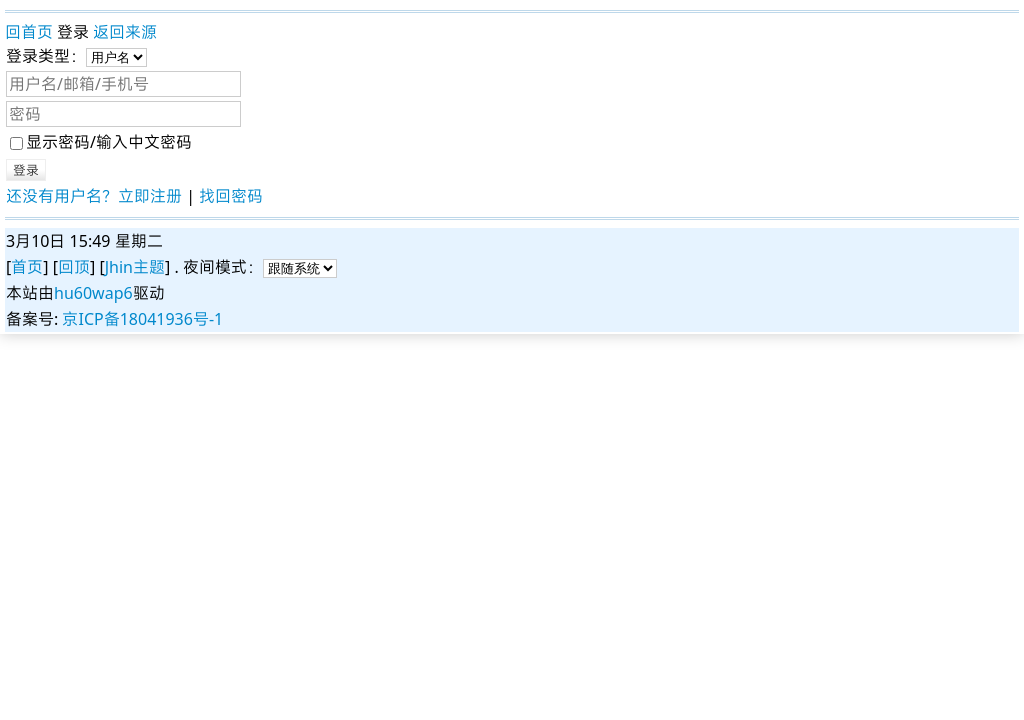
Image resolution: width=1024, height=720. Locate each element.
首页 (27, 267)
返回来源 (125, 32)
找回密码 (231, 196)
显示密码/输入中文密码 (101, 142)
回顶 (74, 267)
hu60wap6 (93, 293)
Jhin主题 (135, 267)
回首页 (29, 32)
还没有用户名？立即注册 (94, 196)
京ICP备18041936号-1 (142, 319)
